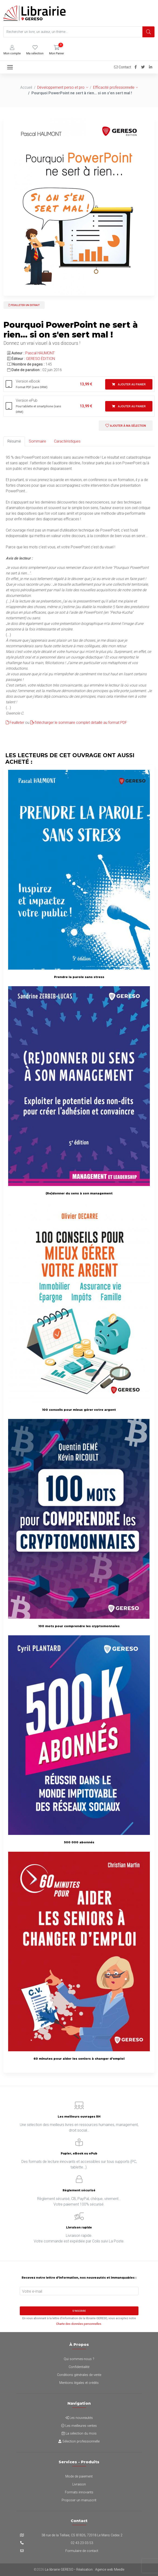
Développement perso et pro (60, 87)
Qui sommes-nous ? (79, 2359)
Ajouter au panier (129, 384)
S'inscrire (79, 2310)
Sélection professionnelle (79, 2441)
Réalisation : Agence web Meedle (100, 2570)
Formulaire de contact (81, 2551)
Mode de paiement (79, 2476)
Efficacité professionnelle (113, 87)
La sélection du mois (79, 2433)
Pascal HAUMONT (40, 353)
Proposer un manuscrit (79, 2500)
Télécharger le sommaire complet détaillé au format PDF (78, 722)
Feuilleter (15, 722)
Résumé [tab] (14, 441)
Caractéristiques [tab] (67, 441)
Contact (122, 67)
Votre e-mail (32, 2291)
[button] (12, 50)
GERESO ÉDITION (40, 358)
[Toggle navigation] (10, 67)
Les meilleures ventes (79, 2426)
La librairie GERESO (59, 2570)
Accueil (26, 87)
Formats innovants (79, 2492)
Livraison (79, 2484)
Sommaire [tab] (37, 441)
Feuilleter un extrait (24, 305)
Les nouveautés (79, 2418)
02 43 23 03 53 (82, 2543)
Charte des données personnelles (78, 2324)
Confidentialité (79, 2367)
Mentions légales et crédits (79, 2383)
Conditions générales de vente (79, 2375)
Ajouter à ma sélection (125, 425)
